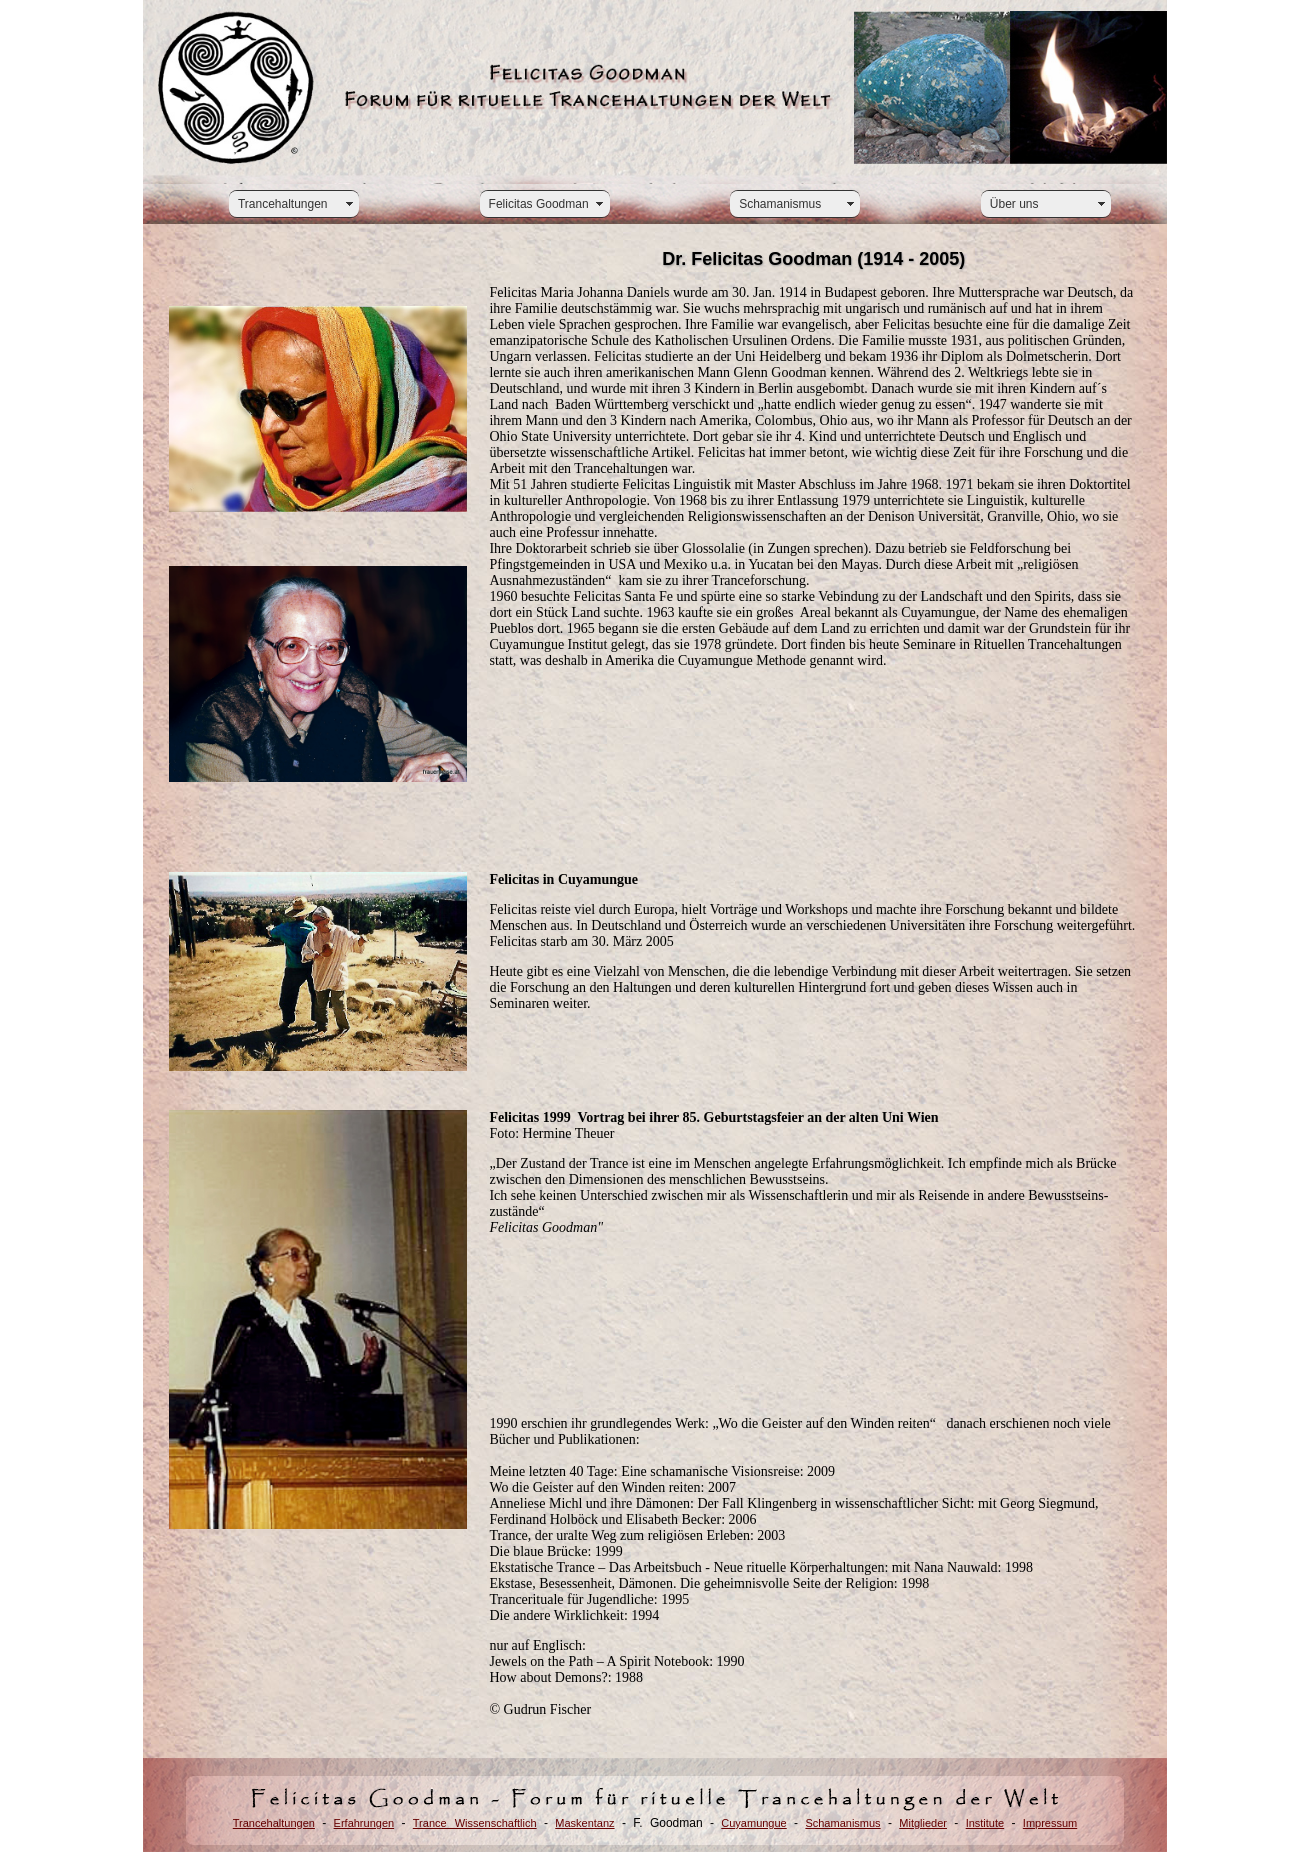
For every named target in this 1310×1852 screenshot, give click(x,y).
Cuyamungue (753, 1823)
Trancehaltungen (283, 204)
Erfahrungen (364, 1823)
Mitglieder (923, 1823)
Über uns (1014, 204)
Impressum (1050, 1823)
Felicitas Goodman (539, 204)
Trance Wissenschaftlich (475, 1823)
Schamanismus (780, 204)
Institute (985, 1823)
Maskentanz (584, 1823)
